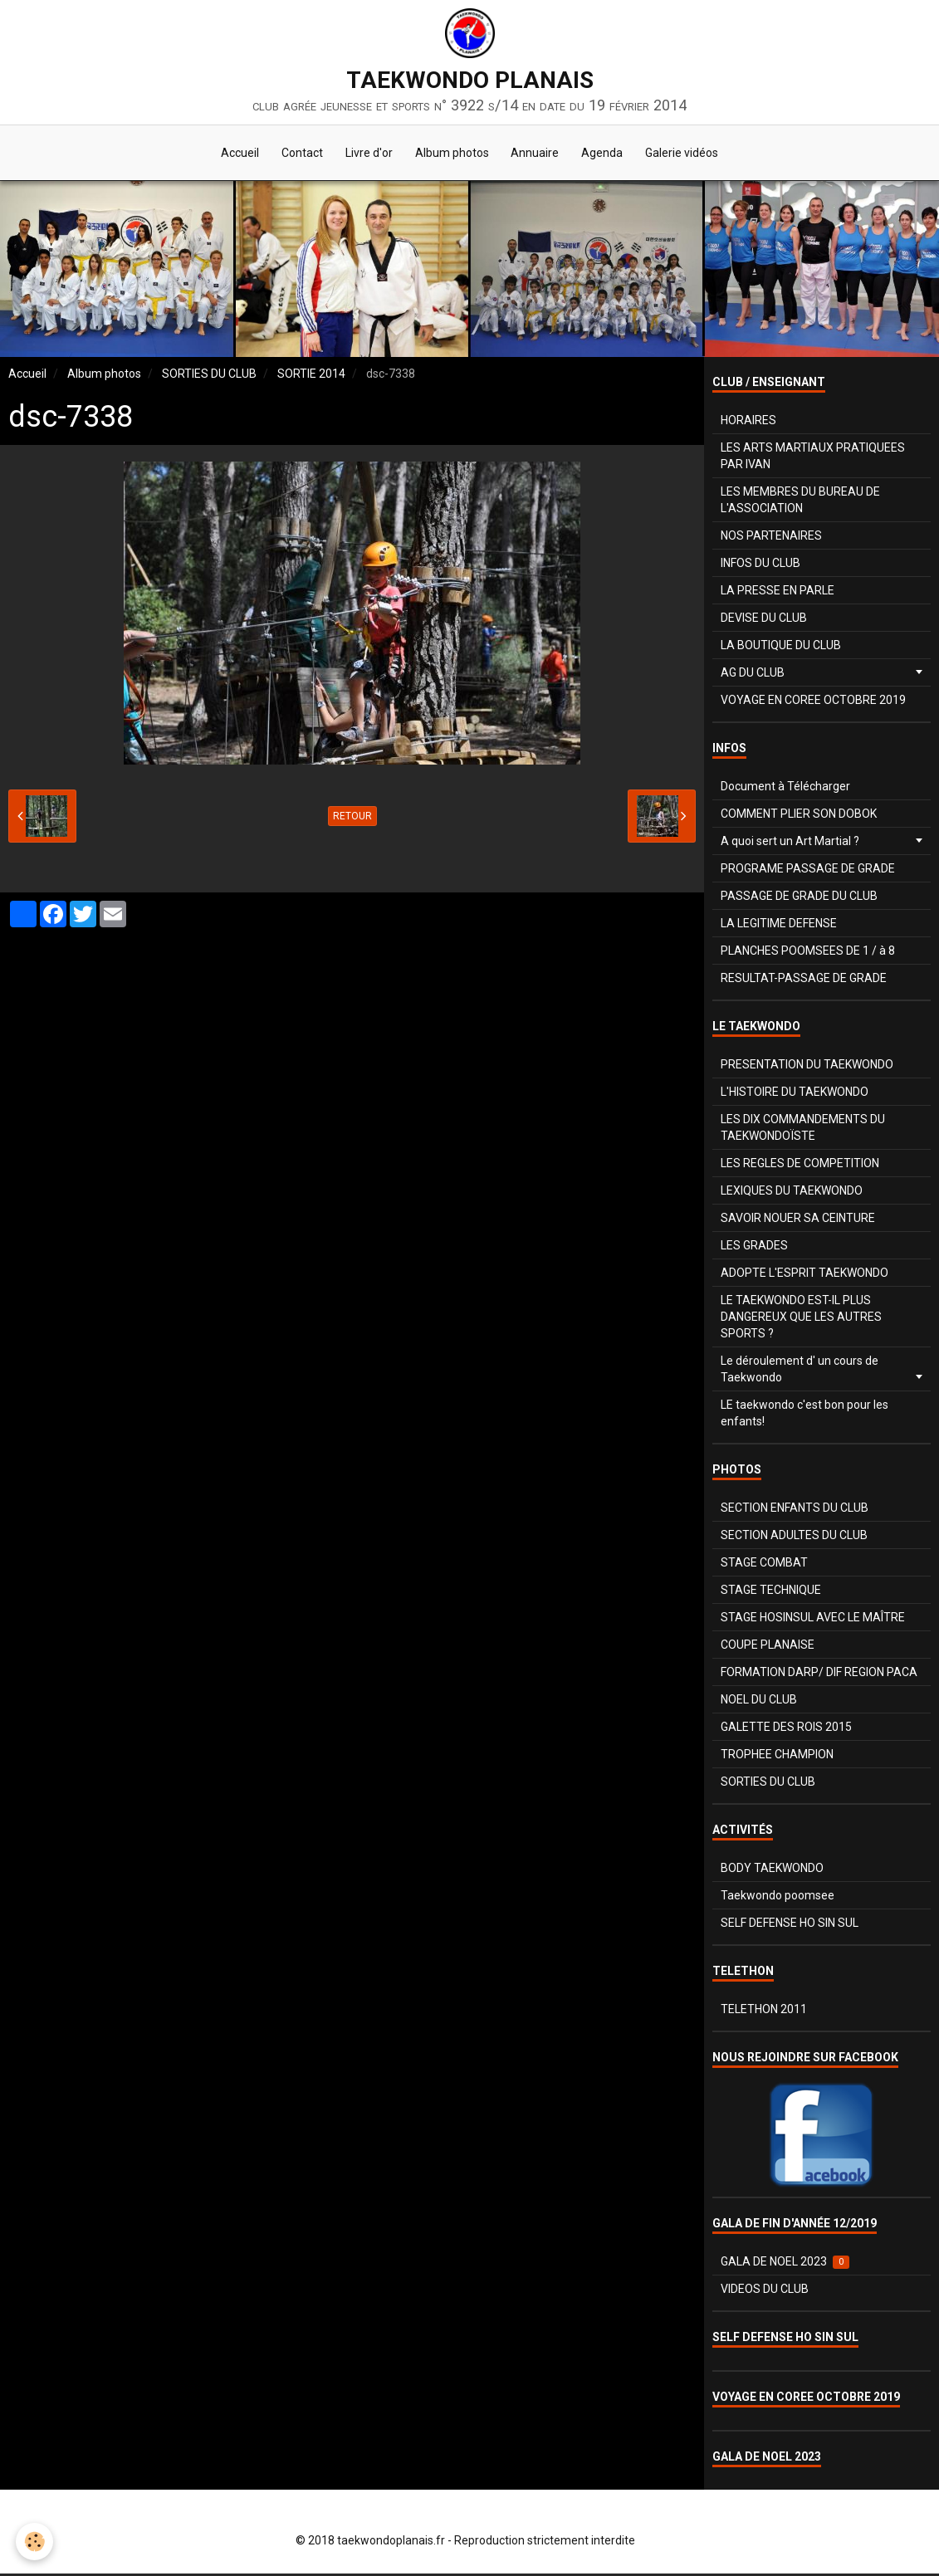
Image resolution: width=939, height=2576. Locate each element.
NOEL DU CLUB (759, 1701)
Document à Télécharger (785, 788)
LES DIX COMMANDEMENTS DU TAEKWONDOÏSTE (803, 1130)
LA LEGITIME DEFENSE (779, 925)
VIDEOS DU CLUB (765, 2291)
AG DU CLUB (753, 675)
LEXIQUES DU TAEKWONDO (792, 1193)
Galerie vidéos (689, 154)
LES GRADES (754, 1247)
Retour (352, 818)
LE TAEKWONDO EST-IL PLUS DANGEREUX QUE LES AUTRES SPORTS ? (801, 1319)
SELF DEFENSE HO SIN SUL (789, 1925)
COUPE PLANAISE (767, 1647)
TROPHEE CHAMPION (777, 1756)
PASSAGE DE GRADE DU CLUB (799, 898)
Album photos (452, 154)
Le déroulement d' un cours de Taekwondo (799, 1371)
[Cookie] (35, 2541)
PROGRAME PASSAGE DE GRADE (808, 870)
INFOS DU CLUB (760, 565)
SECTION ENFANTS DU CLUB (794, 1510)
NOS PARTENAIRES (771, 538)
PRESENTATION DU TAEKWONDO (807, 1066)
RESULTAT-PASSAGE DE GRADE (804, 980)
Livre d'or (366, 154)
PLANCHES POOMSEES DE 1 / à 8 (808, 953)
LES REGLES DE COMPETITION (800, 1165)
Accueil (232, 154)
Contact (297, 154)
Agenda (607, 154)
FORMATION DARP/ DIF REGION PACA (819, 1674)
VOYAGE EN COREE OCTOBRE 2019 (813, 702)
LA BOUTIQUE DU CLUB (781, 647)
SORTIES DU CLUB (209, 376)
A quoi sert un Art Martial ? (790, 843)
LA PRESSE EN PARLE (777, 592)
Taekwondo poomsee (777, 1897)
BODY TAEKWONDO (772, 1870)
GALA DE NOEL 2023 (785, 2264)
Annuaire (538, 154)
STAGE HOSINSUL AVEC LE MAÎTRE (813, 1619)
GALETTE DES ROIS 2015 (786, 1729)
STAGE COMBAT (764, 1565)
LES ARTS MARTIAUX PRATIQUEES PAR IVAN (813, 458)
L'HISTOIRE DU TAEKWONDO (794, 1094)
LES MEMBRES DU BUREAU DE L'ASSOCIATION (800, 502)
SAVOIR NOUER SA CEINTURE (798, 1220)
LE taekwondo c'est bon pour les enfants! (804, 1415)
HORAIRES (748, 422)
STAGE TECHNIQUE (771, 1592)
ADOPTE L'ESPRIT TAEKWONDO (804, 1275)
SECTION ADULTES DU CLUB (794, 1537)
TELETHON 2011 (764, 2011)
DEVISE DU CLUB (764, 620)
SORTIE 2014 (311, 376)
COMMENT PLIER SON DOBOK (799, 816)
